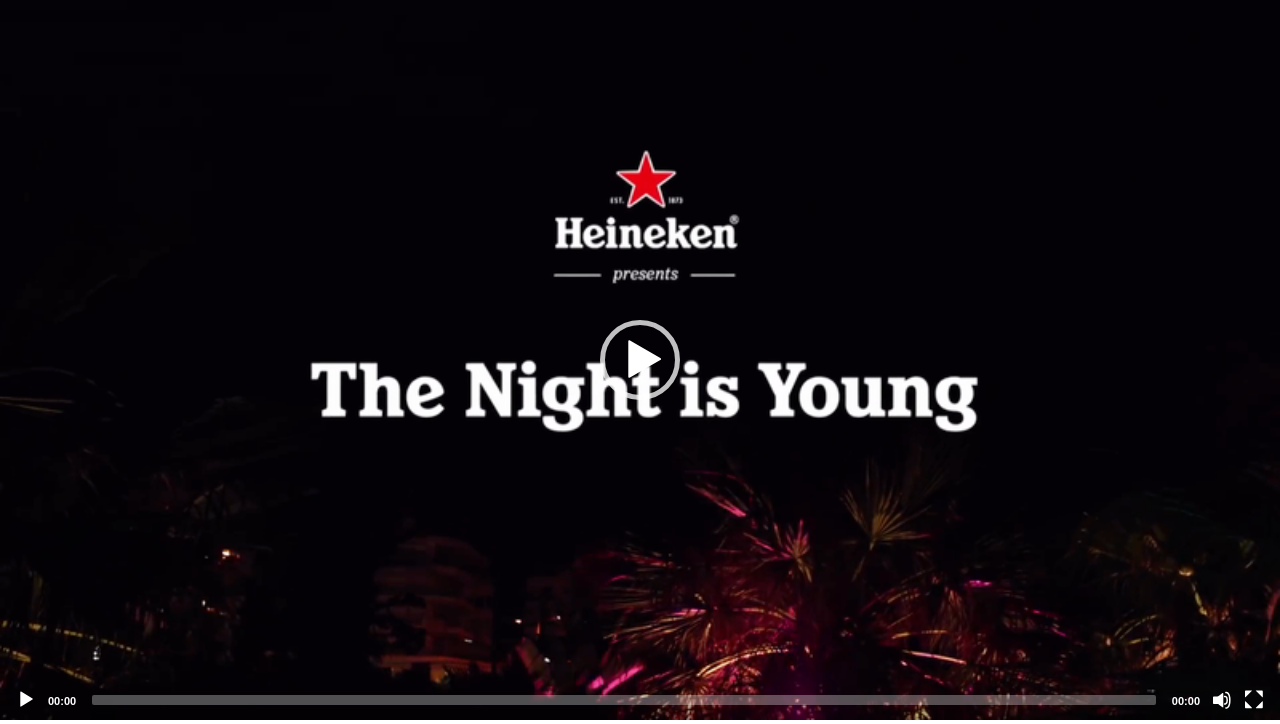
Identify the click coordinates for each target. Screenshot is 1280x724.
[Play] (26, 700)
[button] (640, 360)
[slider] (624, 700)
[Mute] (1222, 700)
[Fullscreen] (1254, 700)
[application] (640, 360)
